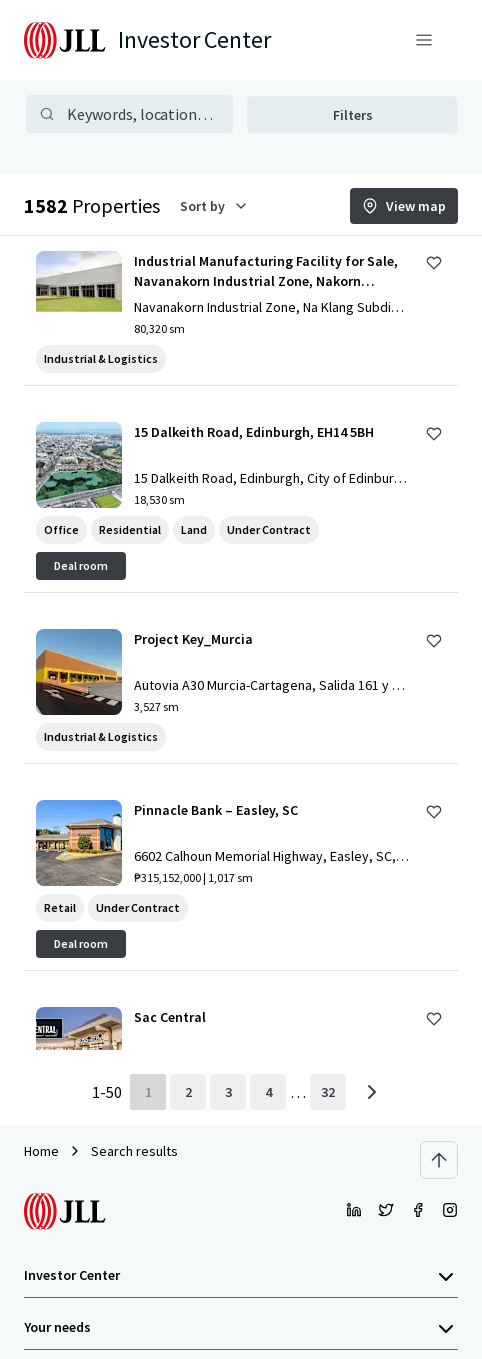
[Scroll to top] (439, 1160)
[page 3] (228, 1092)
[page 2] (188, 1092)
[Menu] (424, 40)
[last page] (328, 1092)
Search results (134, 1151)
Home (41, 1151)
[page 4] (268, 1092)
